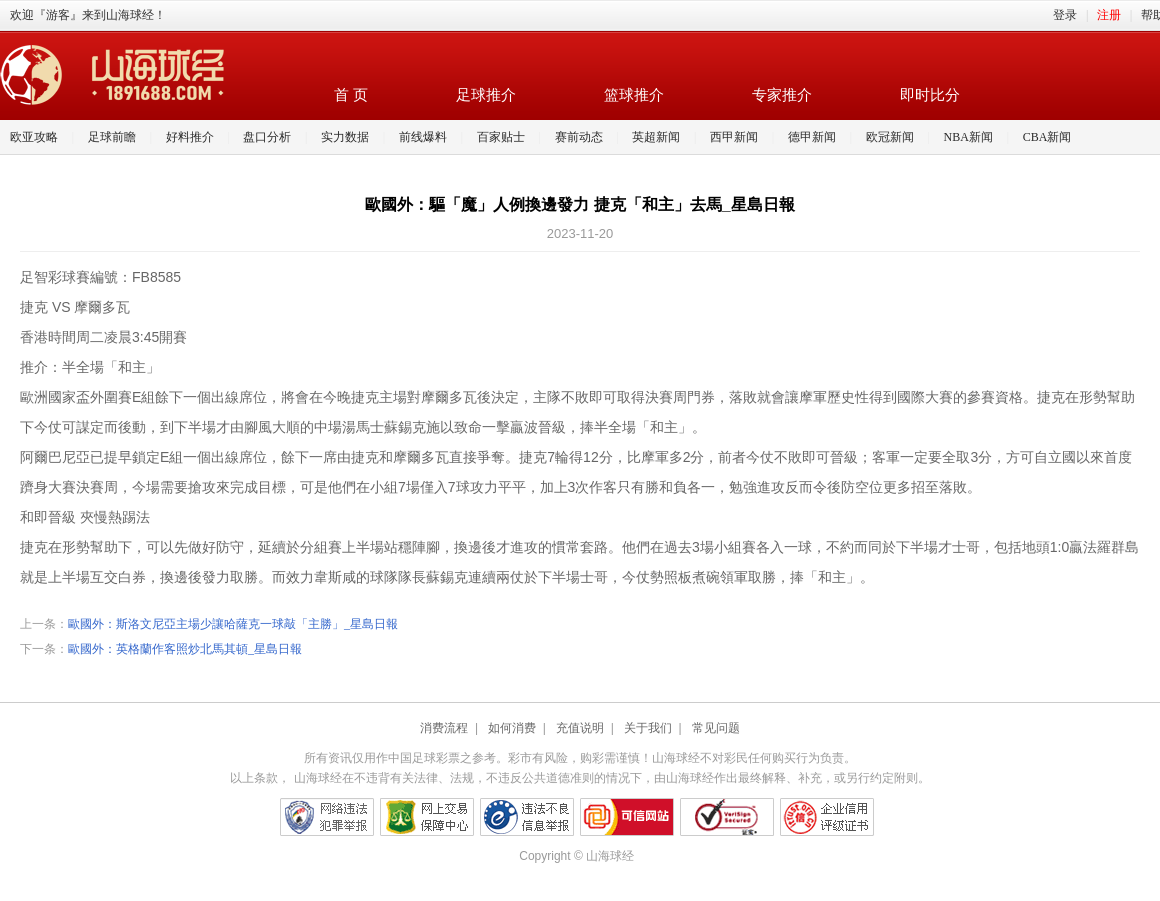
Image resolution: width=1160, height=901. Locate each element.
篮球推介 (634, 95)
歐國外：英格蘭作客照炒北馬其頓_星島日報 (185, 649)
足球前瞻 (112, 137)
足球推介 (486, 95)
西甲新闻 (734, 137)
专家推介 (782, 95)
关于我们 (648, 728)
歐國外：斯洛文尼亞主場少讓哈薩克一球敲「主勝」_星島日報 (233, 624)
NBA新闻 (968, 137)
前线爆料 (423, 137)
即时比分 (930, 95)
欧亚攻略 (34, 137)
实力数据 (345, 137)
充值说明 (580, 728)
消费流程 (444, 728)
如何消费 (512, 728)
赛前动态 (579, 137)
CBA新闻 (1047, 137)
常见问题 (716, 728)
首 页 (351, 95)
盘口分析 (267, 137)
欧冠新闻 (890, 137)
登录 (1065, 15)
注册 (1109, 15)
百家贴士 (501, 137)
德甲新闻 (812, 137)
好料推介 (190, 137)
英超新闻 (656, 137)
